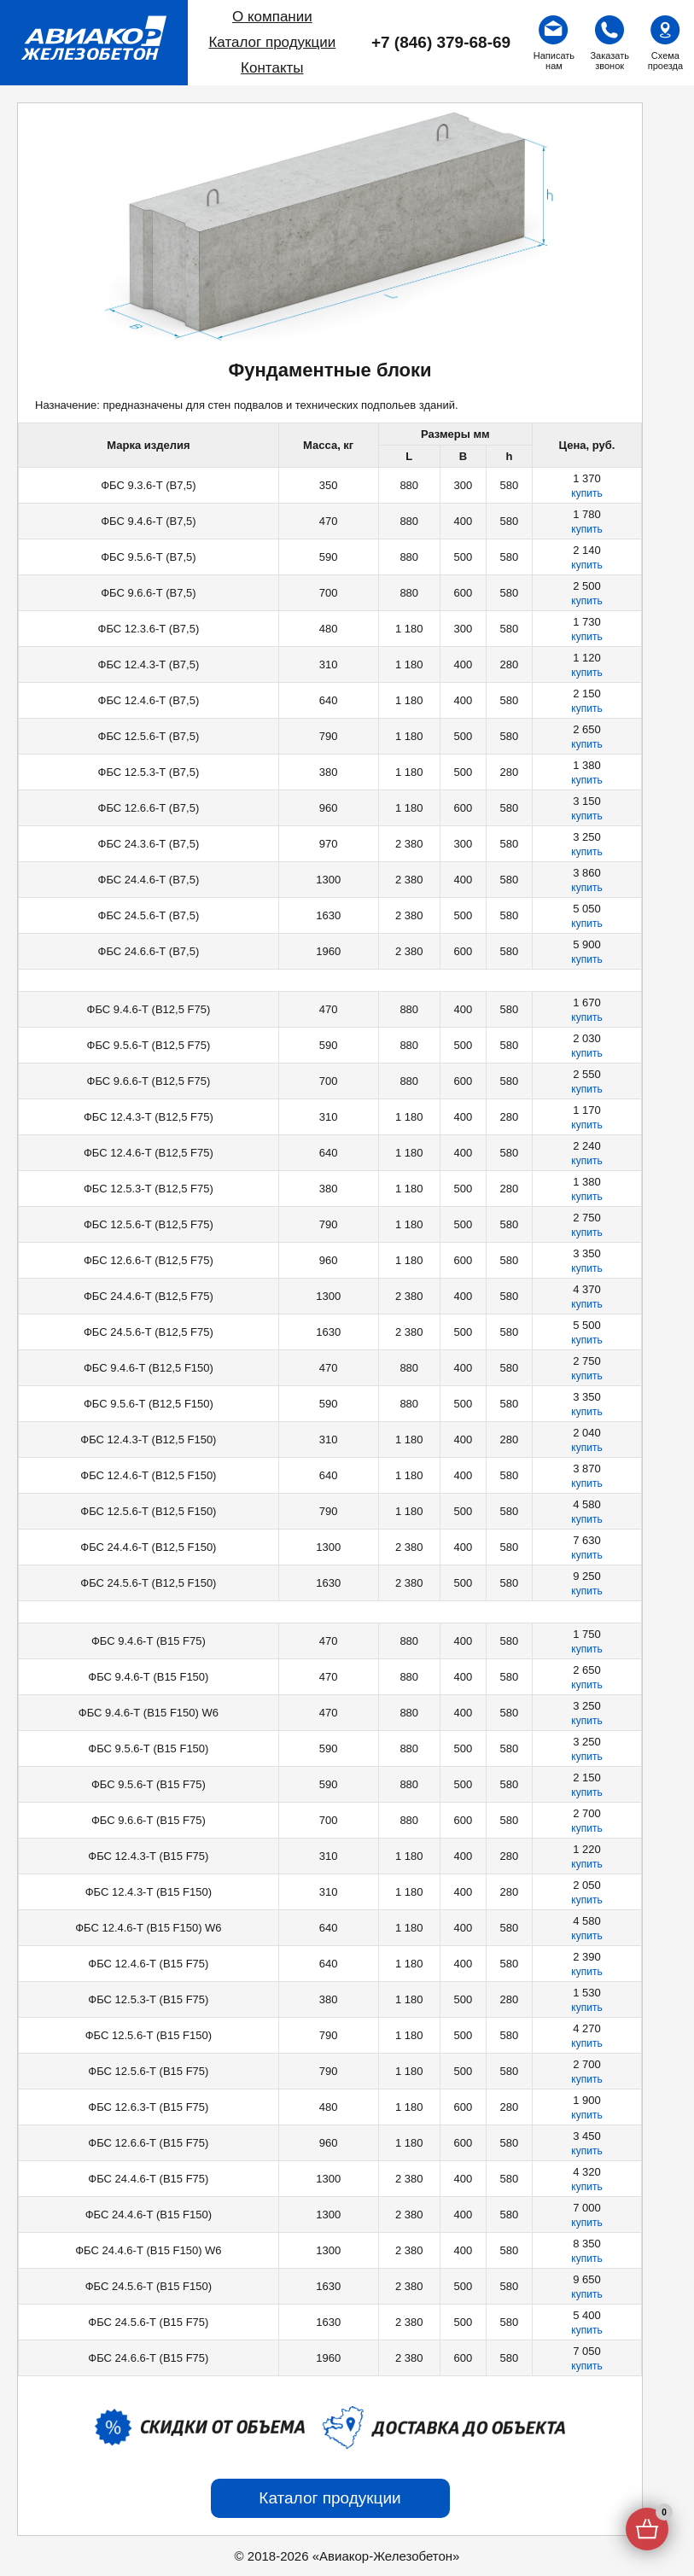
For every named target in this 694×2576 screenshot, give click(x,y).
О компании (272, 17)
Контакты (272, 68)
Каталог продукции (271, 42)
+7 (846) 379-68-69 (440, 42)
